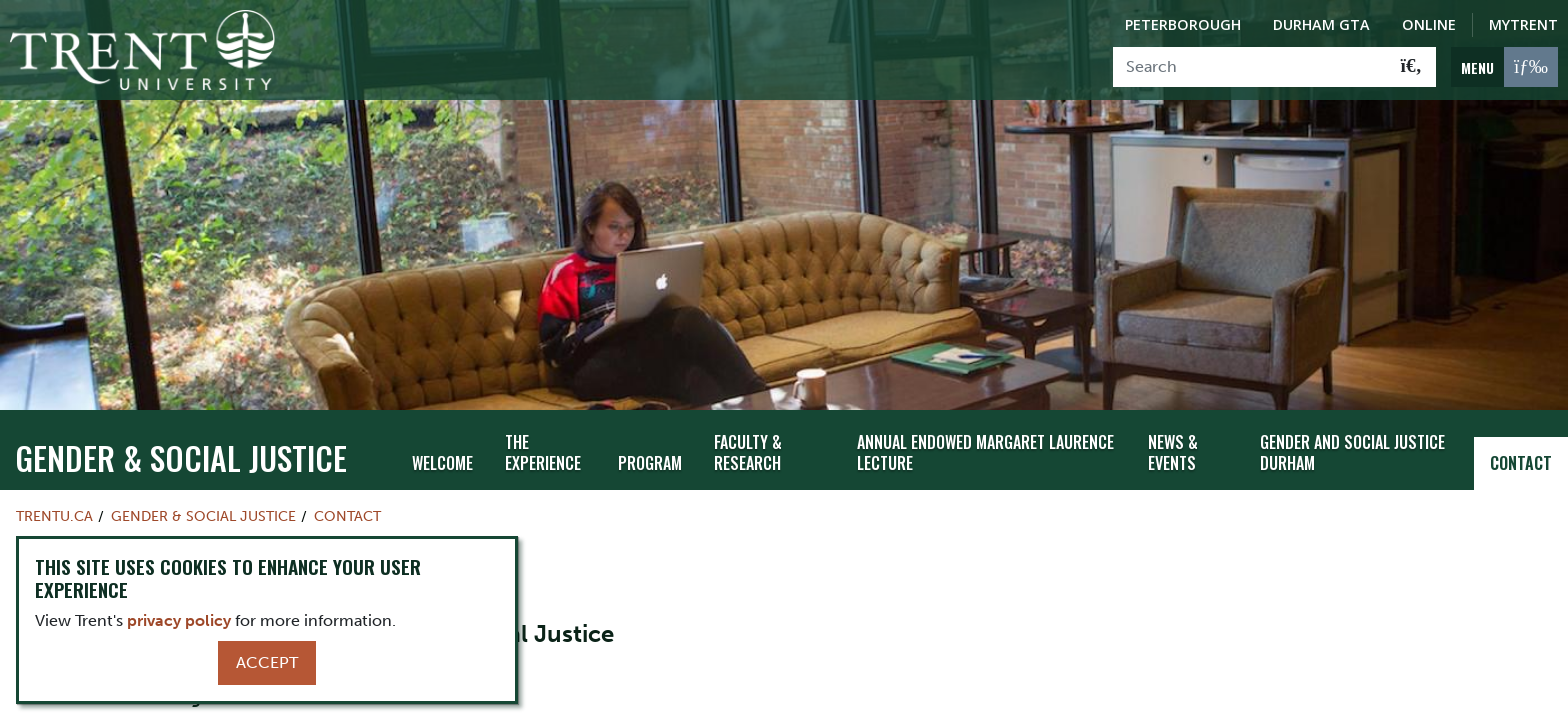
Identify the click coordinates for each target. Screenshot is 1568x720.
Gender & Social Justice (181, 415)
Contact (1521, 421)
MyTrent (1523, 24)
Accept (267, 662)
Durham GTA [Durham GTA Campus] (1321, 24)
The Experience (543, 410)
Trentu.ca (54, 474)
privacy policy (179, 620)
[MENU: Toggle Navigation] (1504, 67)
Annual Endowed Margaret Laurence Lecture (985, 410)
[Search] (1250, 67)
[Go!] (1411, 67)
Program (650, 421)
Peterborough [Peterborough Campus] (1183, 24)
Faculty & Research (748, 410)
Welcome (442, 421)
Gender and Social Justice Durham (1352, 410)
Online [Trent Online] (1429, 24)
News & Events (1173, 410)
